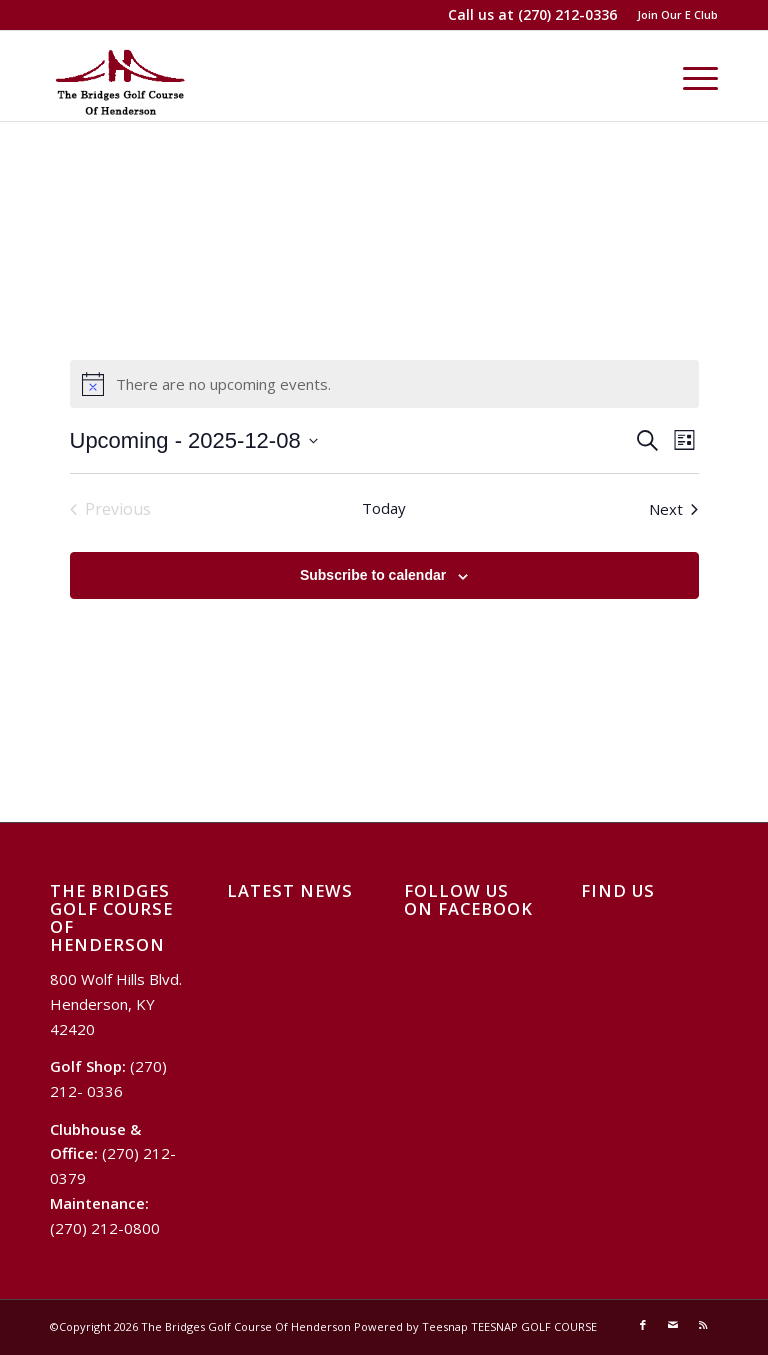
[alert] (384, 384)
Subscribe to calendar (373, 575)
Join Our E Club (677, 14)
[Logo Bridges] (120, 76)
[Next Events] (673, 509)
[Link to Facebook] (643, 1325)
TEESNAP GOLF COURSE (534, 1326)
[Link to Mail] (673, 1325)
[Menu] (690, 76)
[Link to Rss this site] (703, 1325)
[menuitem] (672, 15)
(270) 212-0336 (567, 14)
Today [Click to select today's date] (384, 508)
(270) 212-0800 (105, 1228)
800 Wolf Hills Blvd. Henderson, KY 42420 (116, 1004)
